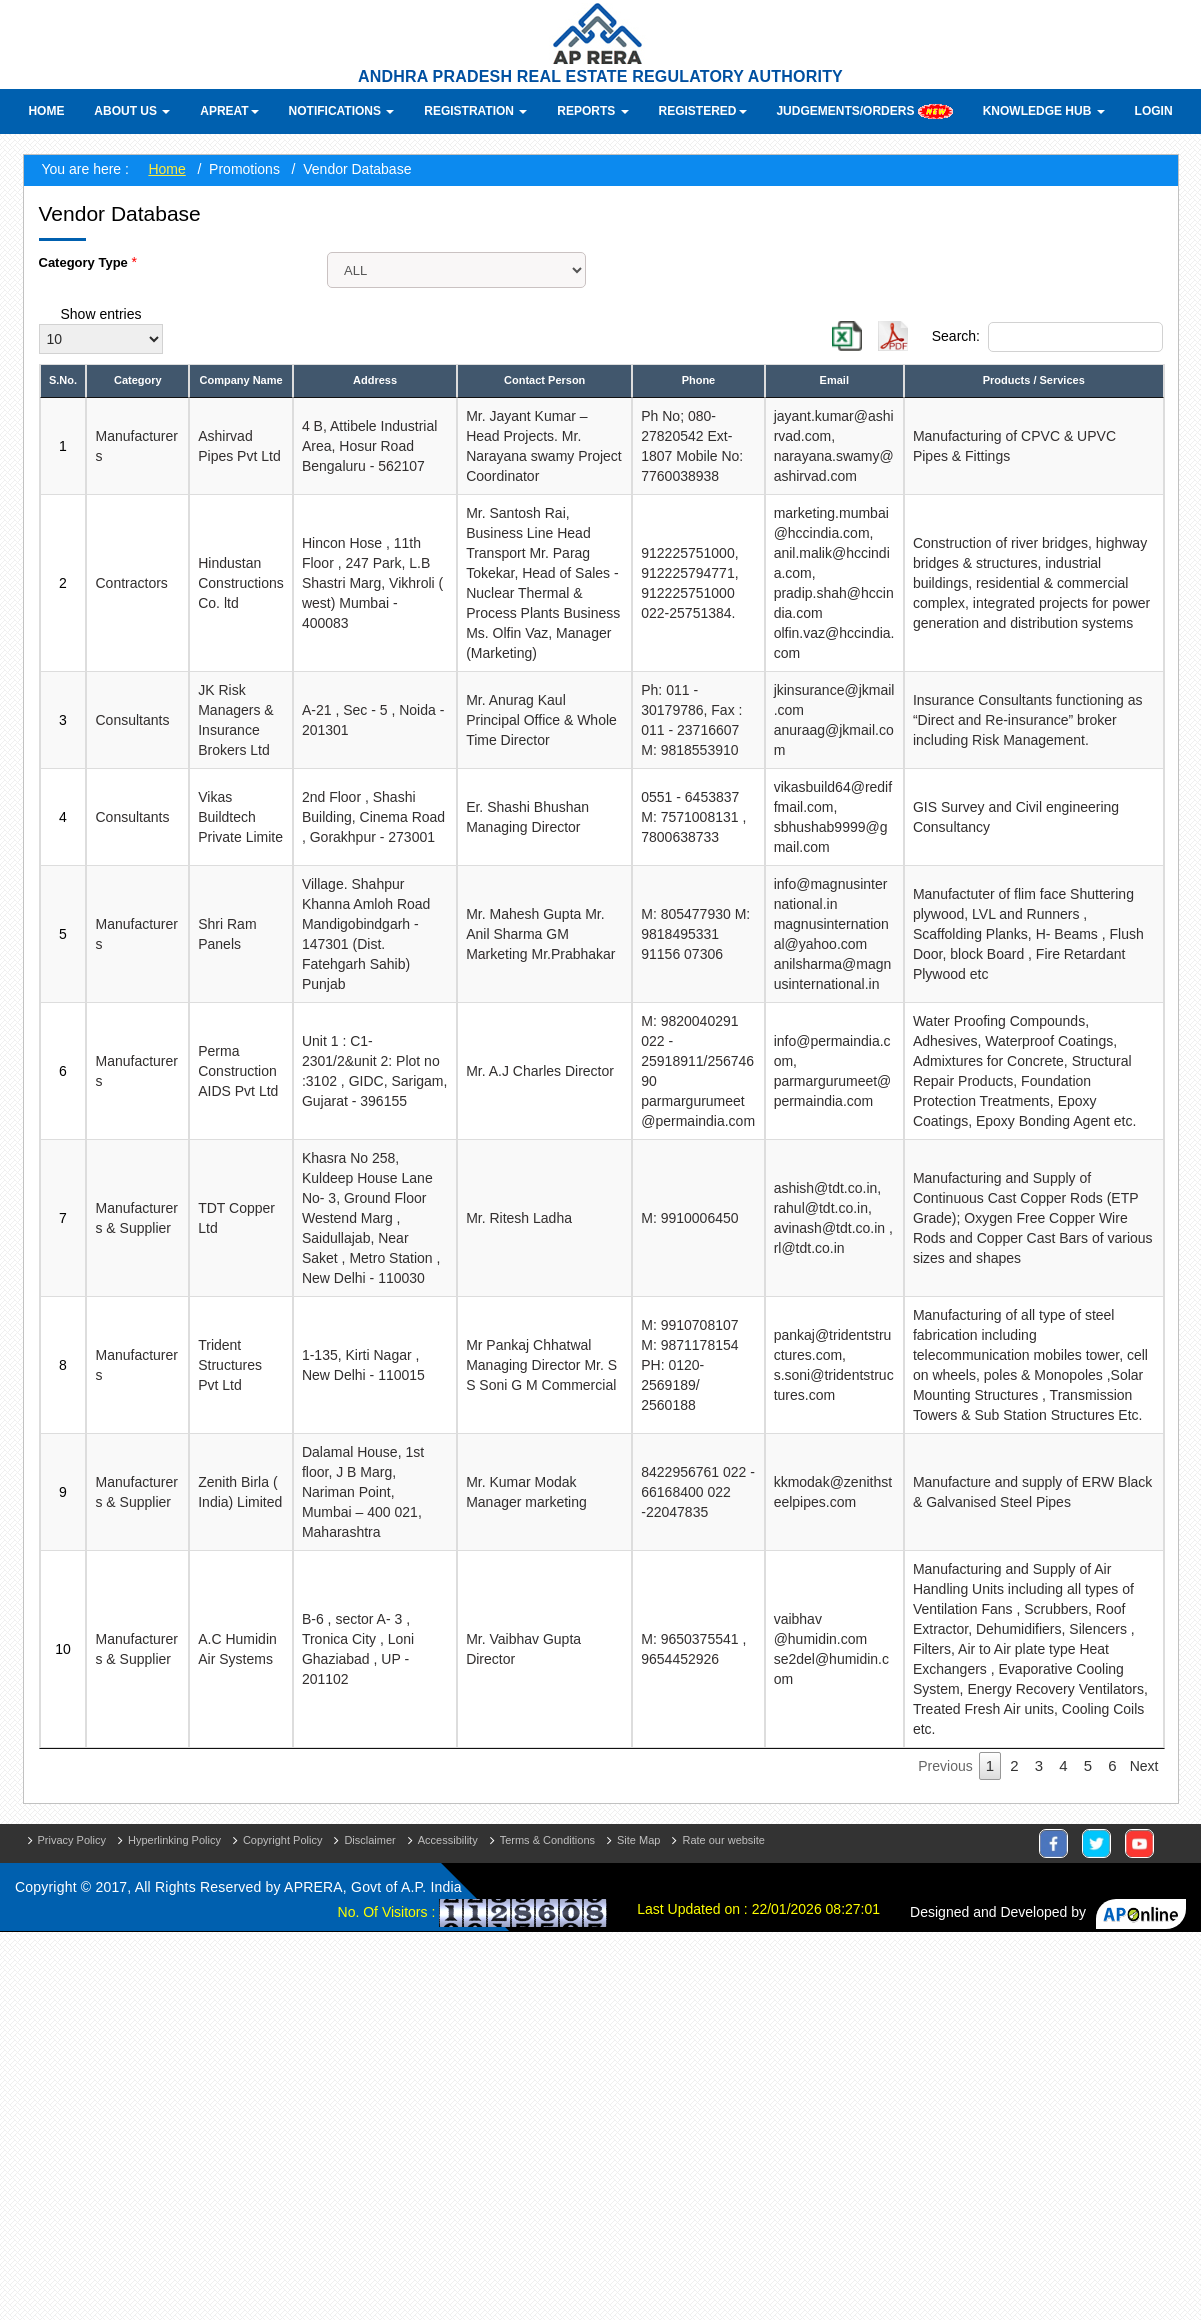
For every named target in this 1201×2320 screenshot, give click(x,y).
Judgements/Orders (864, 111)
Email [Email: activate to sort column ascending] (834, 380)
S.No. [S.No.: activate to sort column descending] (63, 380)
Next (1144, 1766)
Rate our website (723, 1840)
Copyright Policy (282, 1840)
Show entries (101, 315)
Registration (475, 111)
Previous (945, 1766)
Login (1154, 111)
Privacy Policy (72, 1840)
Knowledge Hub (1044, 111)
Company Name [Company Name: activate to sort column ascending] (240, 380)
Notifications (342, 111)
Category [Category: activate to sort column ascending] (138, 380)
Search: (1047, 337)
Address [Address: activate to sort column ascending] (375, 380)
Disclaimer (369, 1840)
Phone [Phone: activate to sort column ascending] (699, 380)
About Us (132, 111)
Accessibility (448, 1840)
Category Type (85, 262)
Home (46, 111)
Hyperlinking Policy (174, 1840)
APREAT (229, 111)
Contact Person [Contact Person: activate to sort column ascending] (544, 380)
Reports (592, 111)
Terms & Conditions (547, 1840)
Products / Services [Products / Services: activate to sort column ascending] (1034, 380)
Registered (703, 111)
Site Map (638, 1840)
